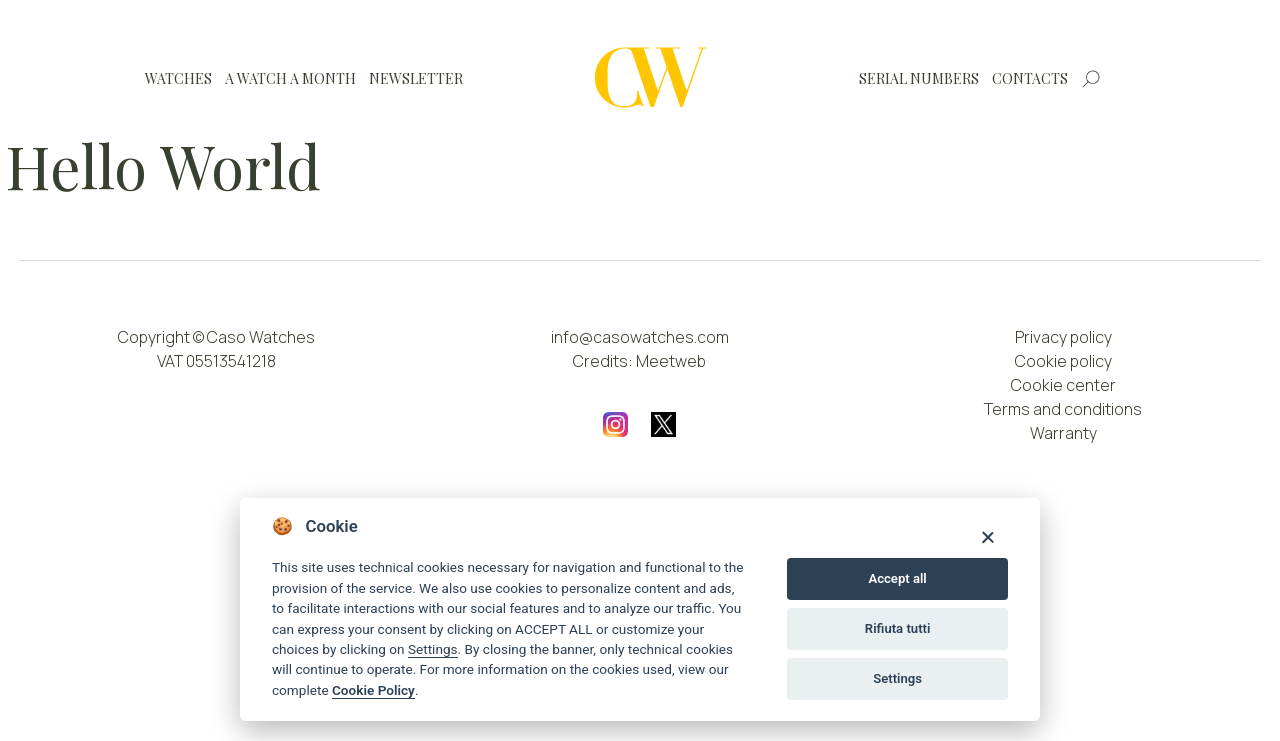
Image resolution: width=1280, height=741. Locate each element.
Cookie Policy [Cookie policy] (373, 690)
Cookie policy (1063, 361)
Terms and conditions (1063, 409)
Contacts (1030, 78)
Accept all (897, 578)
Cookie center (1063, 385)
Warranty (1063, 433)
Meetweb (671, 361)
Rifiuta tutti (898, 628)
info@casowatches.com (640, 337)
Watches (178, 78)
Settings (433, 649)
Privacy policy (1063, 337)
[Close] (987, 536)
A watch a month (290, 78)
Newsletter (416, 78)
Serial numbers (919, 78)
